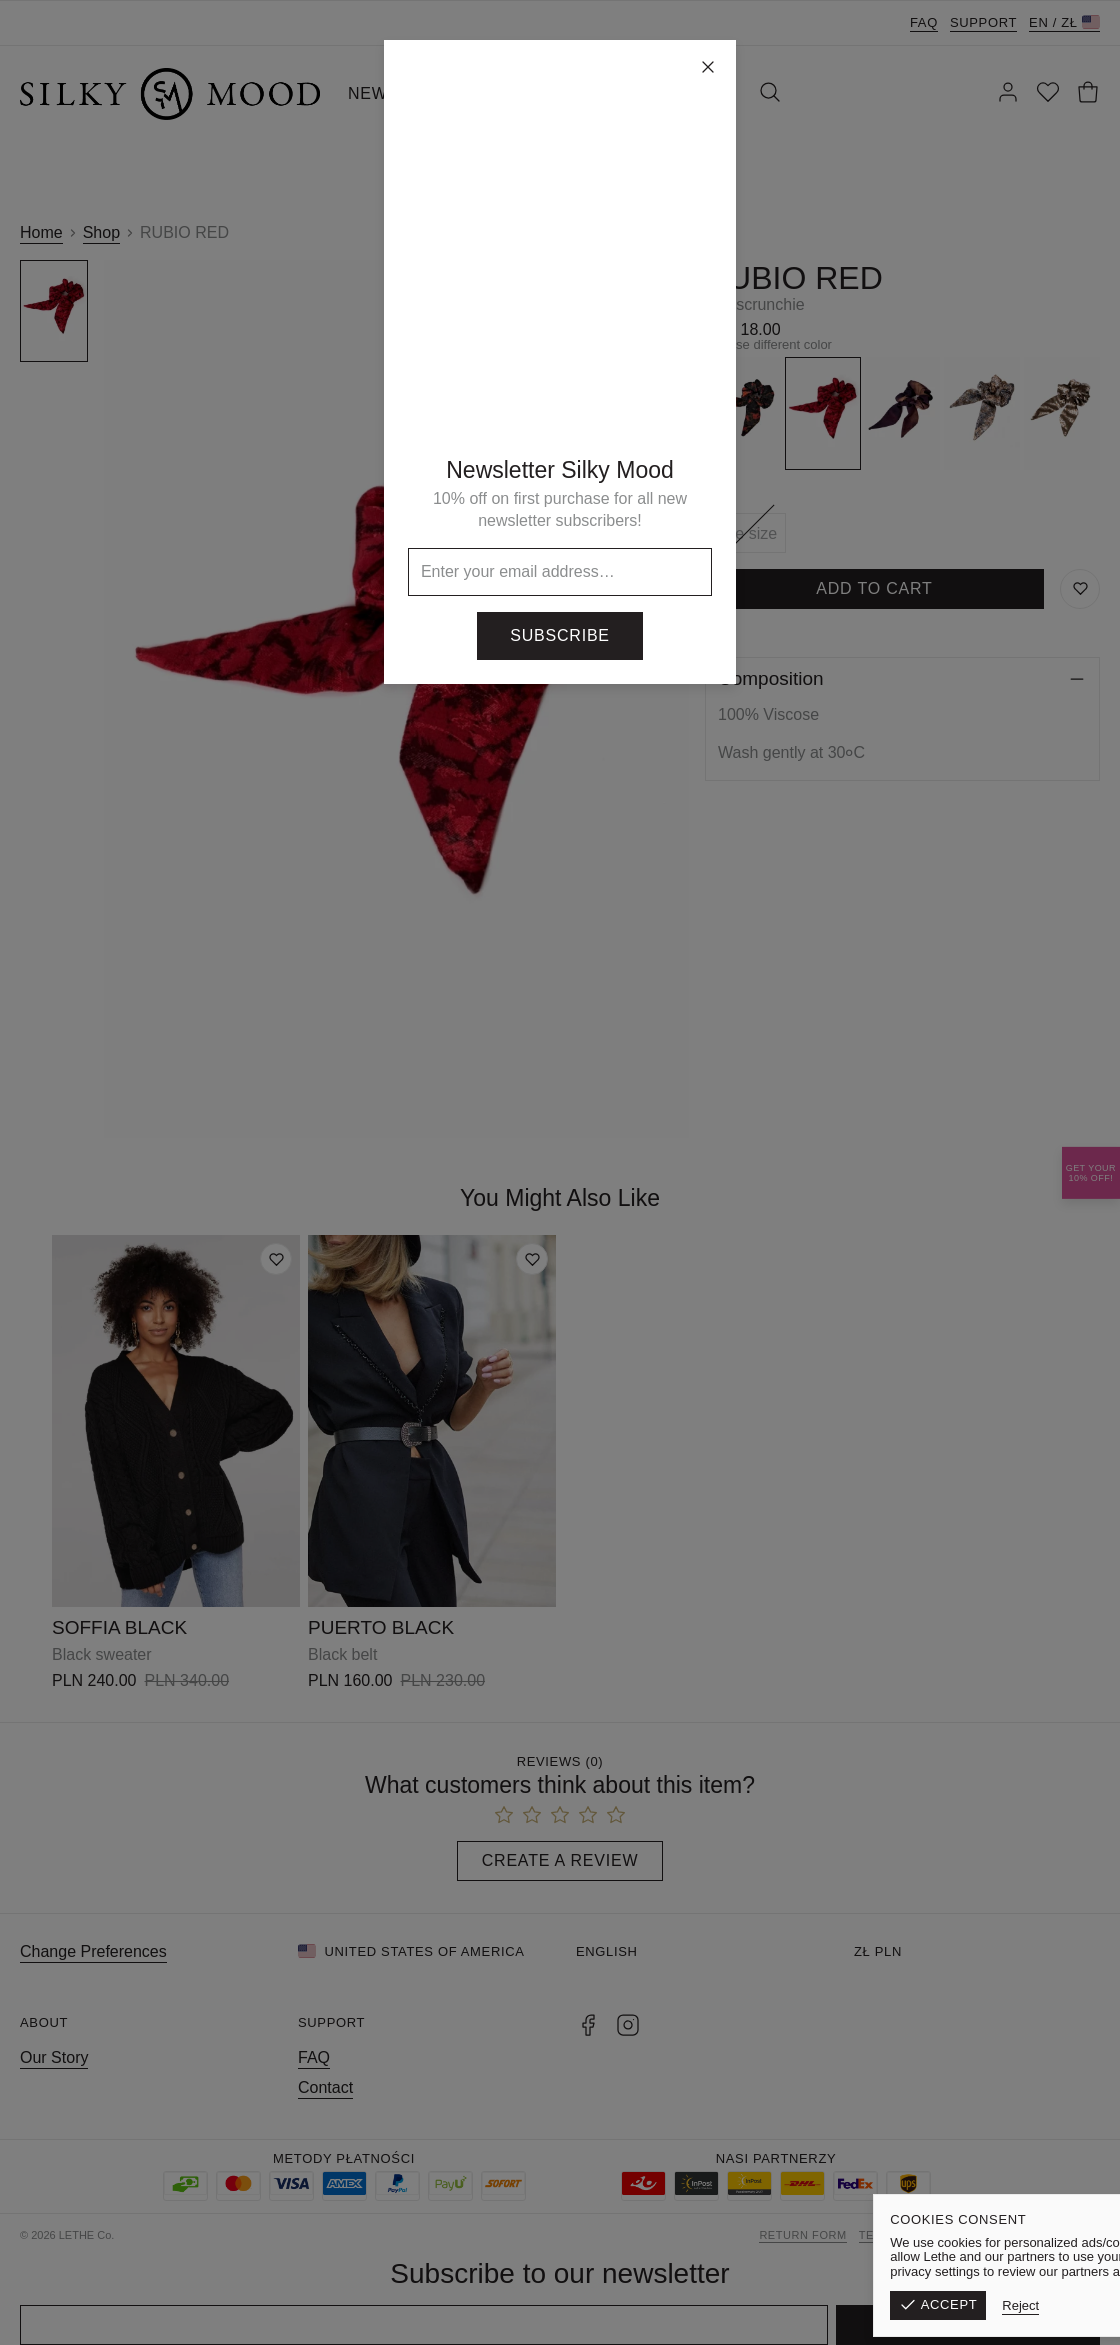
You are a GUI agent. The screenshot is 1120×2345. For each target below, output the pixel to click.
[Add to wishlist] (276, 1259)
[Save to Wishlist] (1080, 589)
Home (41, 232)
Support (983, 22)
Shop (101, 232)
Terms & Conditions (924, 2235)
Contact (325, 2087)
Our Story (54, 2057)
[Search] (770, 94)
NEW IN (379, 93)
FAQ (924, 22)
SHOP (459, 93)
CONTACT (690, 93)
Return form (802, 2235)
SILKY (599, 93)
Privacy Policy (1051, 2235)
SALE (529, 93)
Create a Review (560, 1860)
